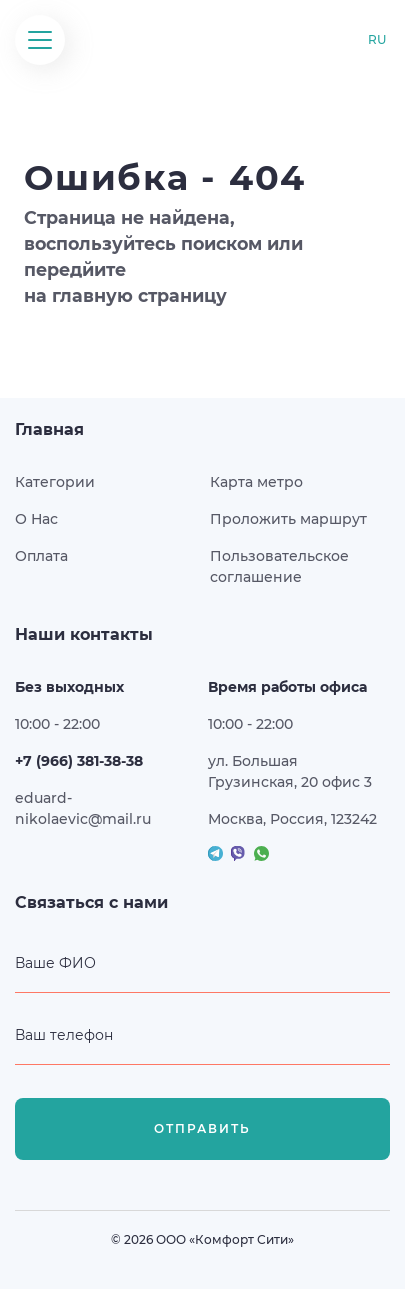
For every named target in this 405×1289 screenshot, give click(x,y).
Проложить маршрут (288, 519)
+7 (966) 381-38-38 (79, 761)
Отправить (202, 1129)
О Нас (36, 519)
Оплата (41, 556)
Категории (55, 482)
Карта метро (256, 482)
